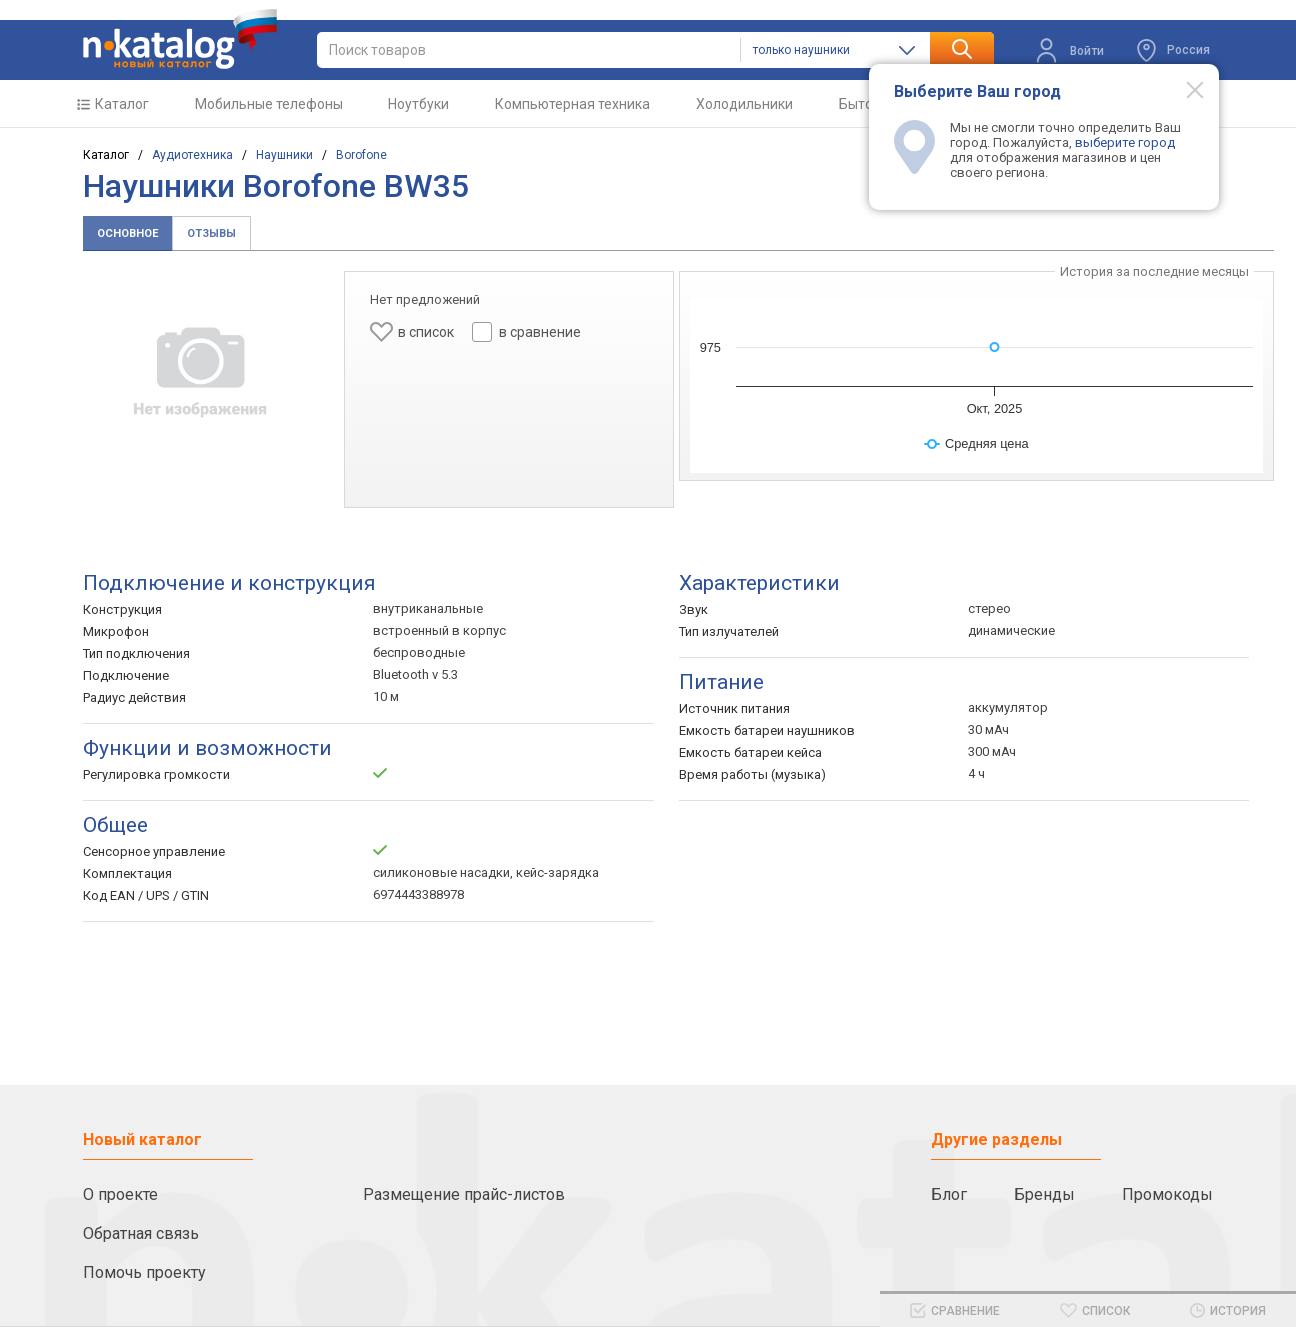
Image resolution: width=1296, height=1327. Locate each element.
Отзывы (211, 233)
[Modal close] (1184, 89)
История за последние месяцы (1154, 271)
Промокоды (1167, 1194)
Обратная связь (141, 1233)
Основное (127, 233)
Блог (949, 1194)
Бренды (1044, 1194)
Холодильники (744, 104)
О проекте (120, 1194)
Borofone (361, 155)
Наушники (284, 155)
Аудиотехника (192, 155)
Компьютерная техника (572, 104)
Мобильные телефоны (269, 104)
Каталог (122, 104)
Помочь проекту (144, 1272)
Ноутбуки (418, 104)
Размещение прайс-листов (464, 1194)
